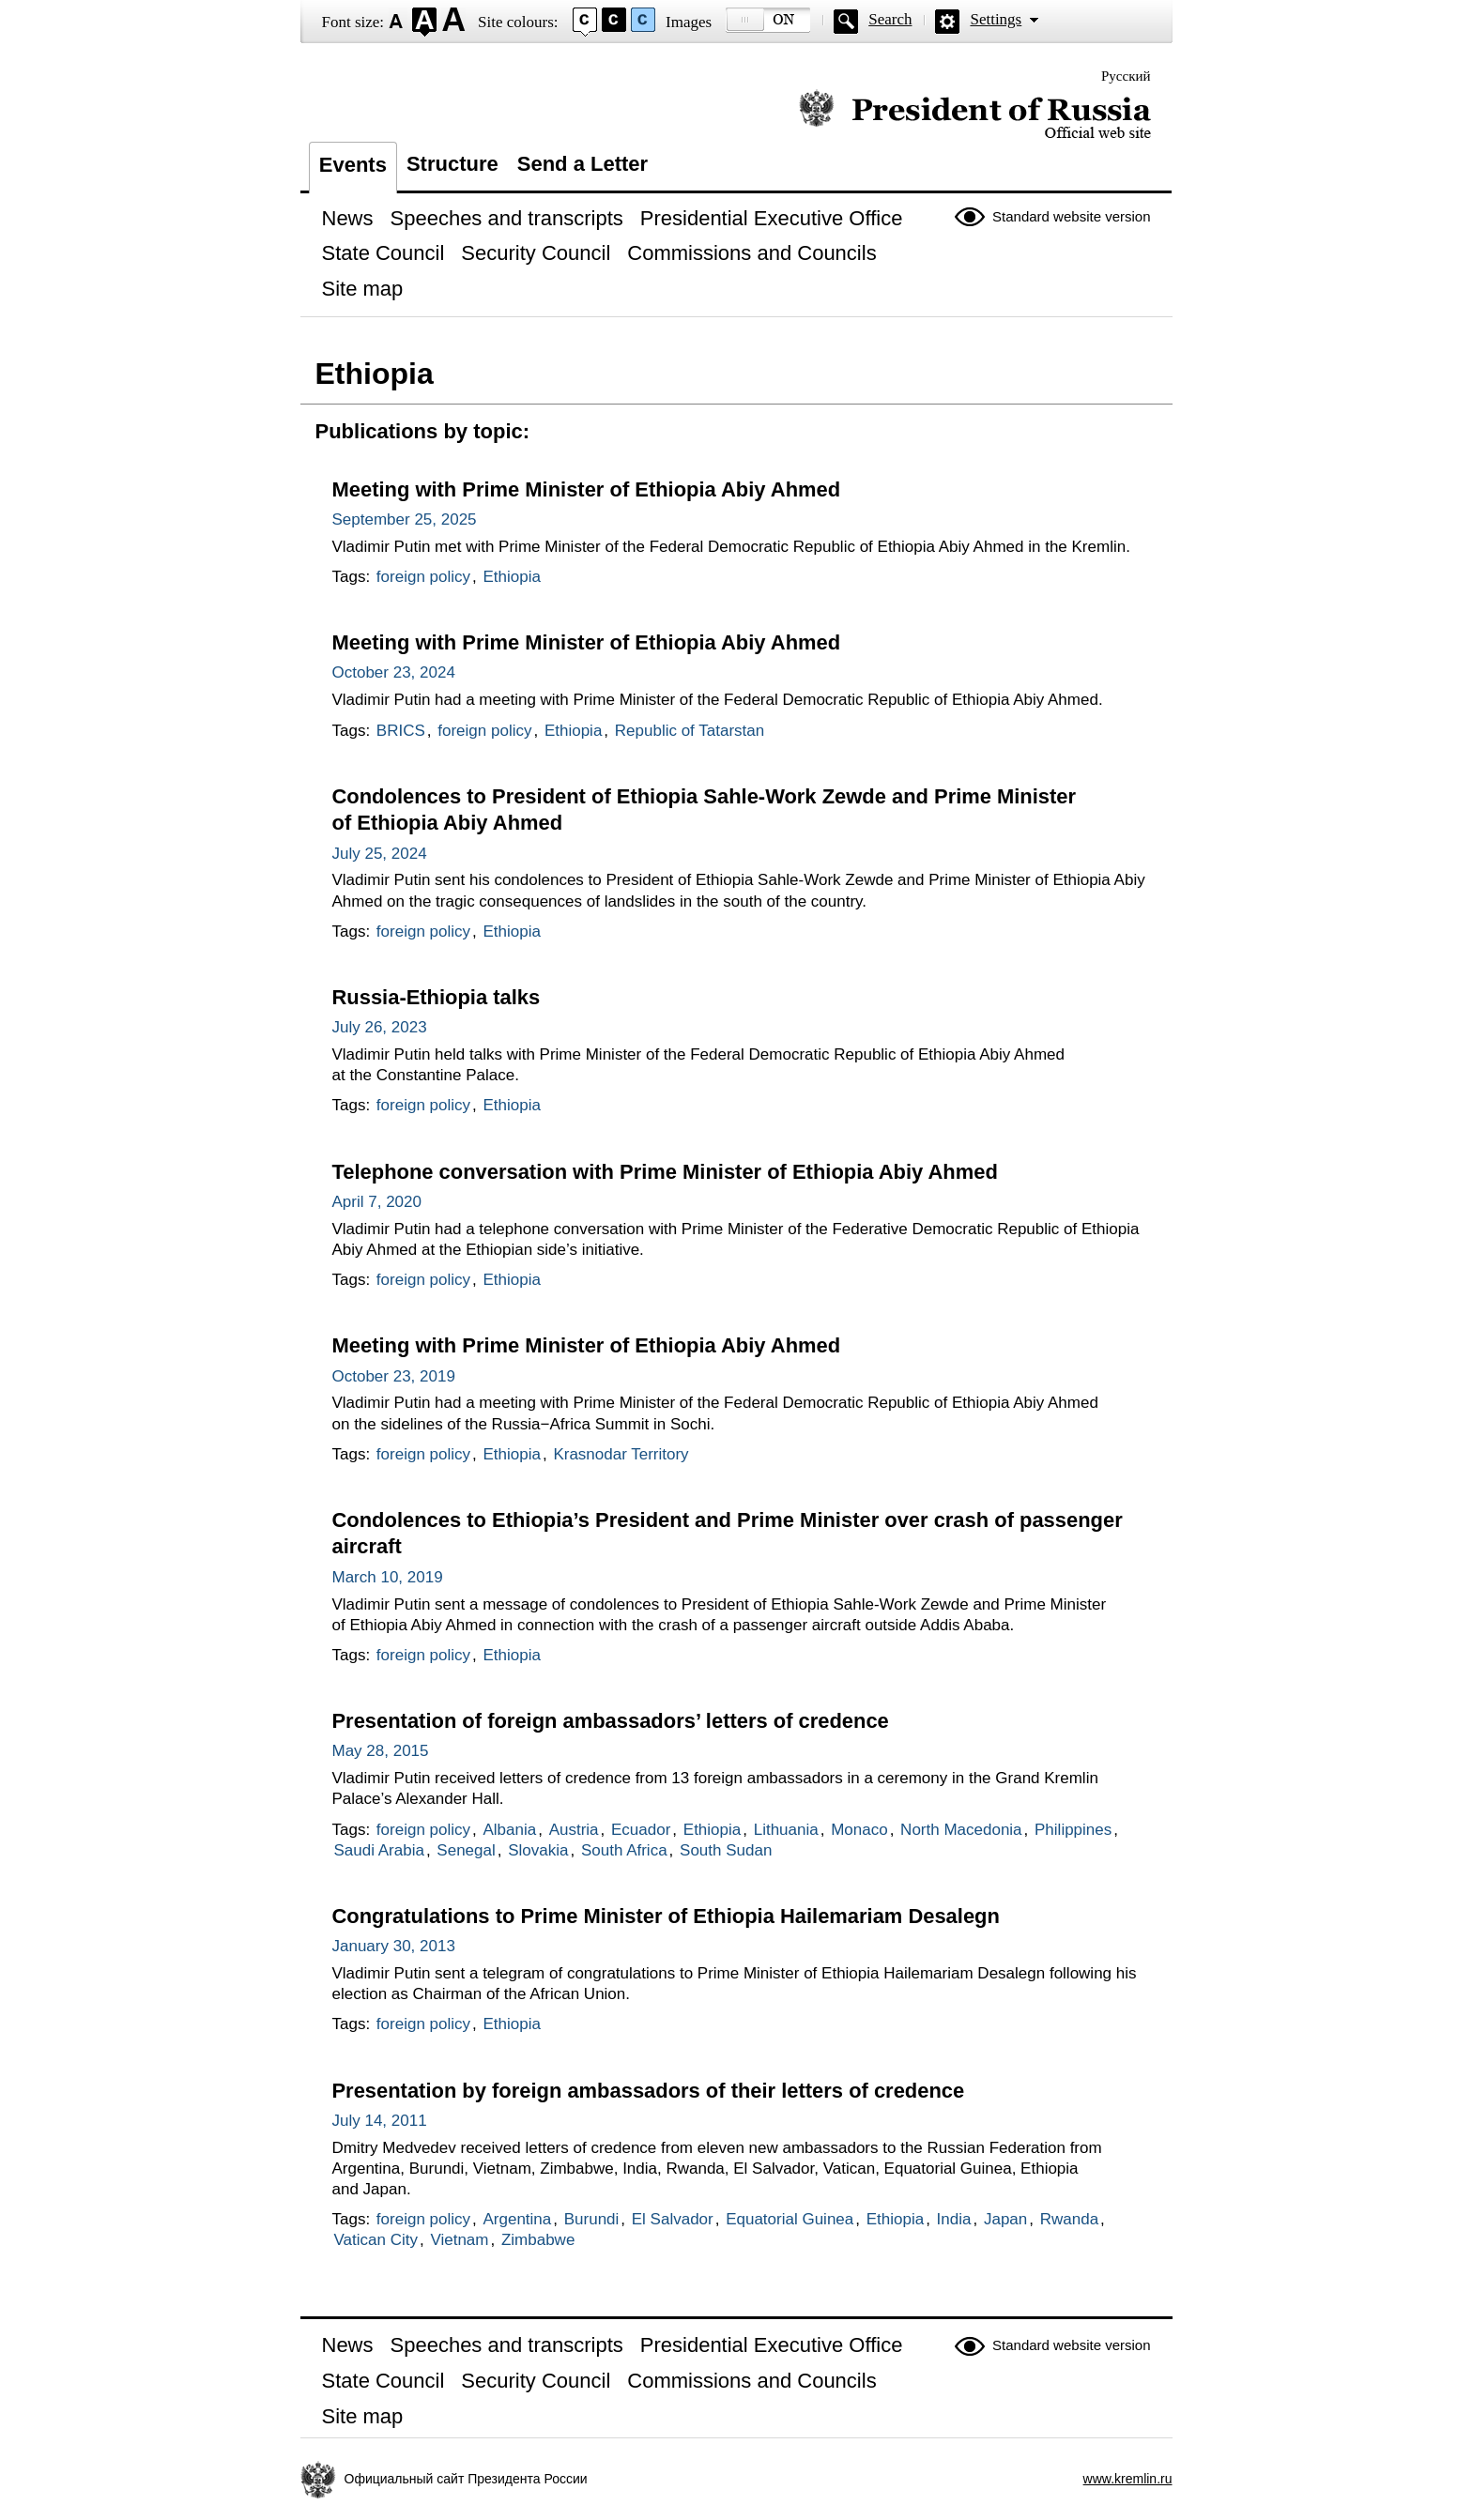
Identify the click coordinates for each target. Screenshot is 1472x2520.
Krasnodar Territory (620, 1454)
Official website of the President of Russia (975, 115)
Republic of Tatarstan (689, 731)
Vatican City (376, 2240)
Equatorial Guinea (789, 2219)
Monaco (859, 1830)
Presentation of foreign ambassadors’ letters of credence (610, 1721)
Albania (509, 1830)
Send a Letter (582, 164)
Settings (995, 19)
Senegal (466, 1850)
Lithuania (786, 1830)
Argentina (517, 2219)
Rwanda (1069, 2219)
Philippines (1073, 1830)
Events (353, 164)
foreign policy (423, 577)
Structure (452, 164)
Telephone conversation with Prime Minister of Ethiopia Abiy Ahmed (665, 1172)
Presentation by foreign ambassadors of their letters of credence (648, 2090)
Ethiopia (511, 577)
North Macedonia (960, 1830)
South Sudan (726, 1850)
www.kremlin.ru (1128, 2478)
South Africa (624, 1850)
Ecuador (640, 1830)
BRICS (400, 731)
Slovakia (538, 1850)
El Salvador (672, 2219)
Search (890, 19)
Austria (574, 1830)
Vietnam (459, 2240)
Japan (1005, 2219)
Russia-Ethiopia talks (436, 997)
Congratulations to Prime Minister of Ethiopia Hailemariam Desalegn (666, 1916)
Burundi (592, 2219)
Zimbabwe (538, 2240)
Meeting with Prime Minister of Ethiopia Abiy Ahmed (586, 489)
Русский (1126, 76)
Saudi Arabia (379, 1850)
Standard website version (1071, 216)
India (954, 2219)
